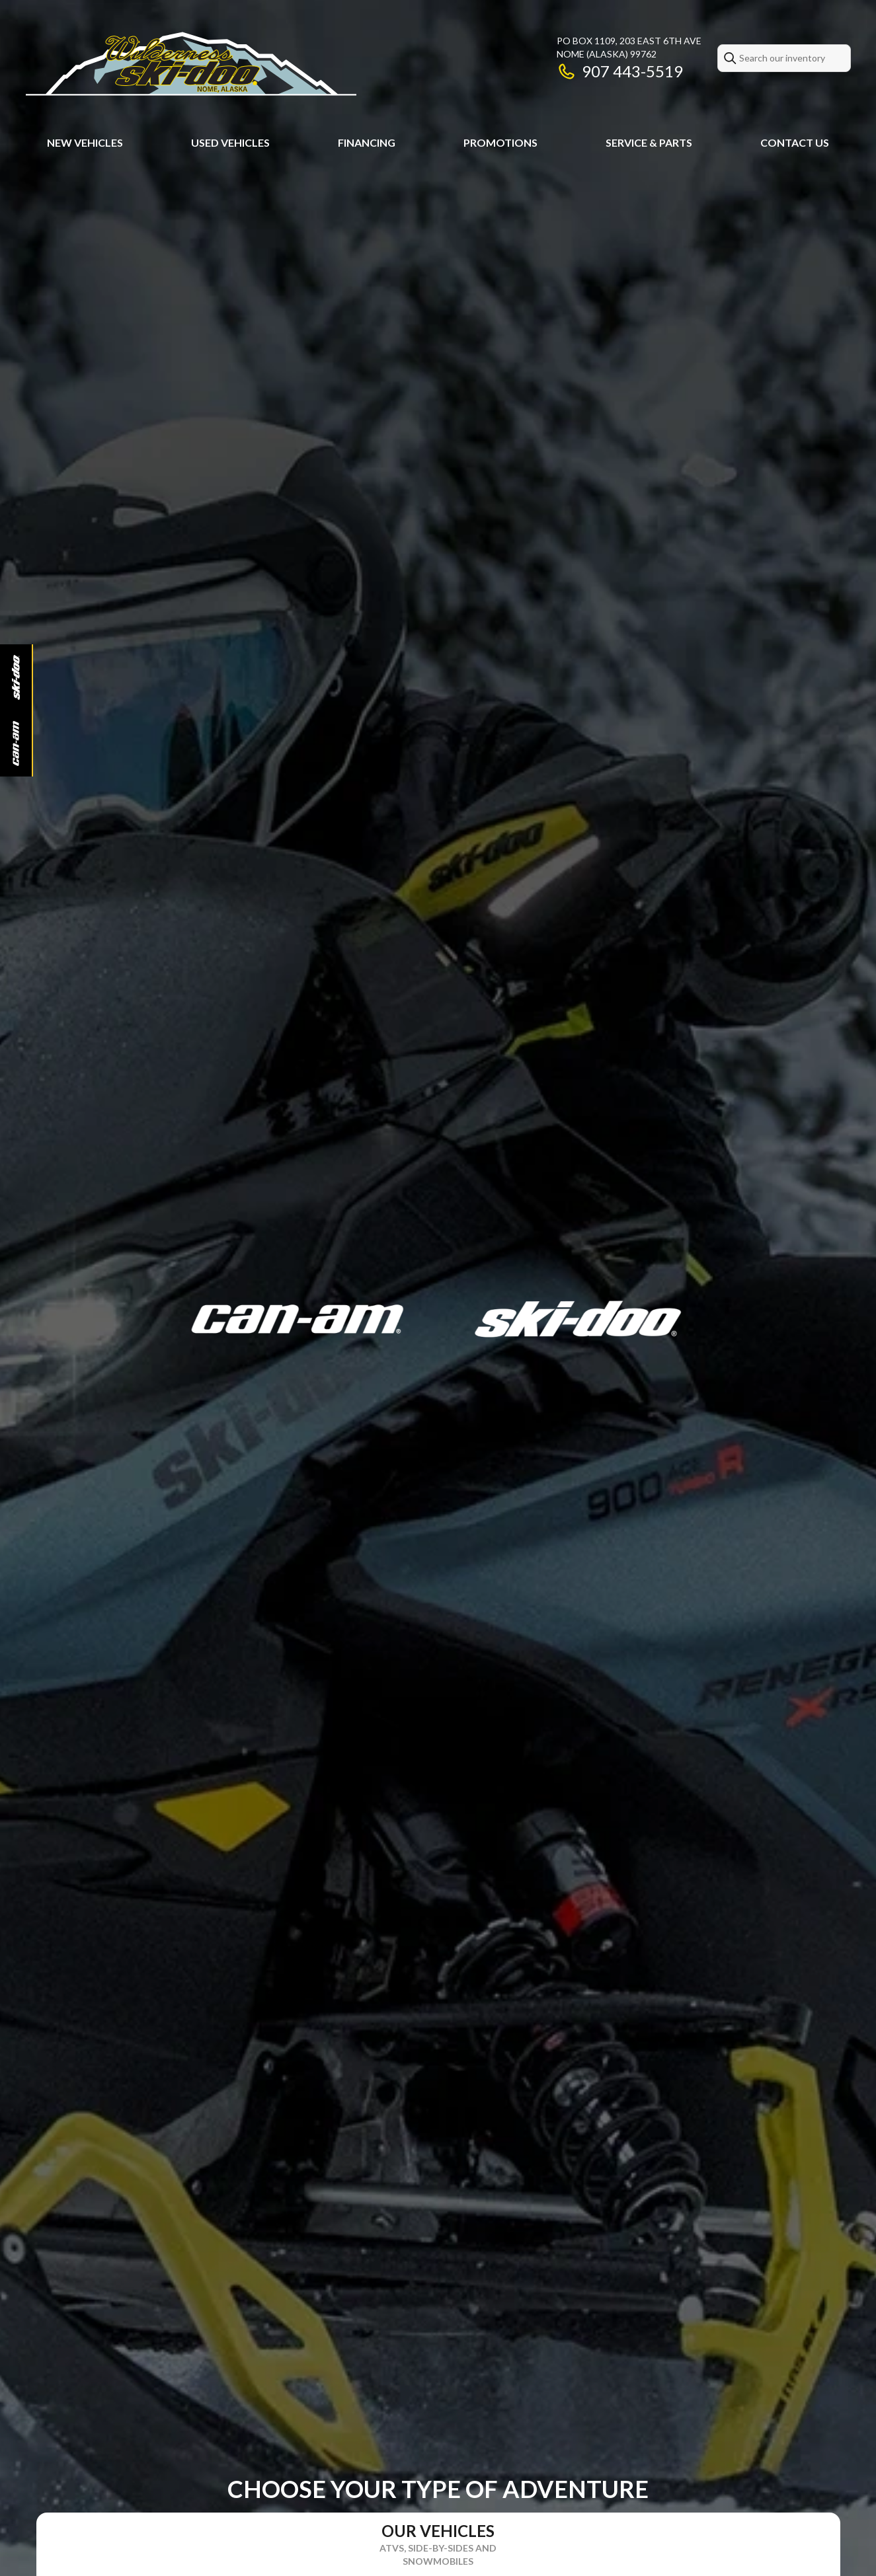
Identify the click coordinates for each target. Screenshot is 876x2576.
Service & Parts (649, 142)
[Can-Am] (16, 743)
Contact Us (794, 142)
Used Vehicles (230, 142)
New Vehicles (85, 142)
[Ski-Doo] (16, 677)
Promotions (500, 142)
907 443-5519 (620, 71)
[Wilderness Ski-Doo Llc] (191, 63)
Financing (366, 142)
